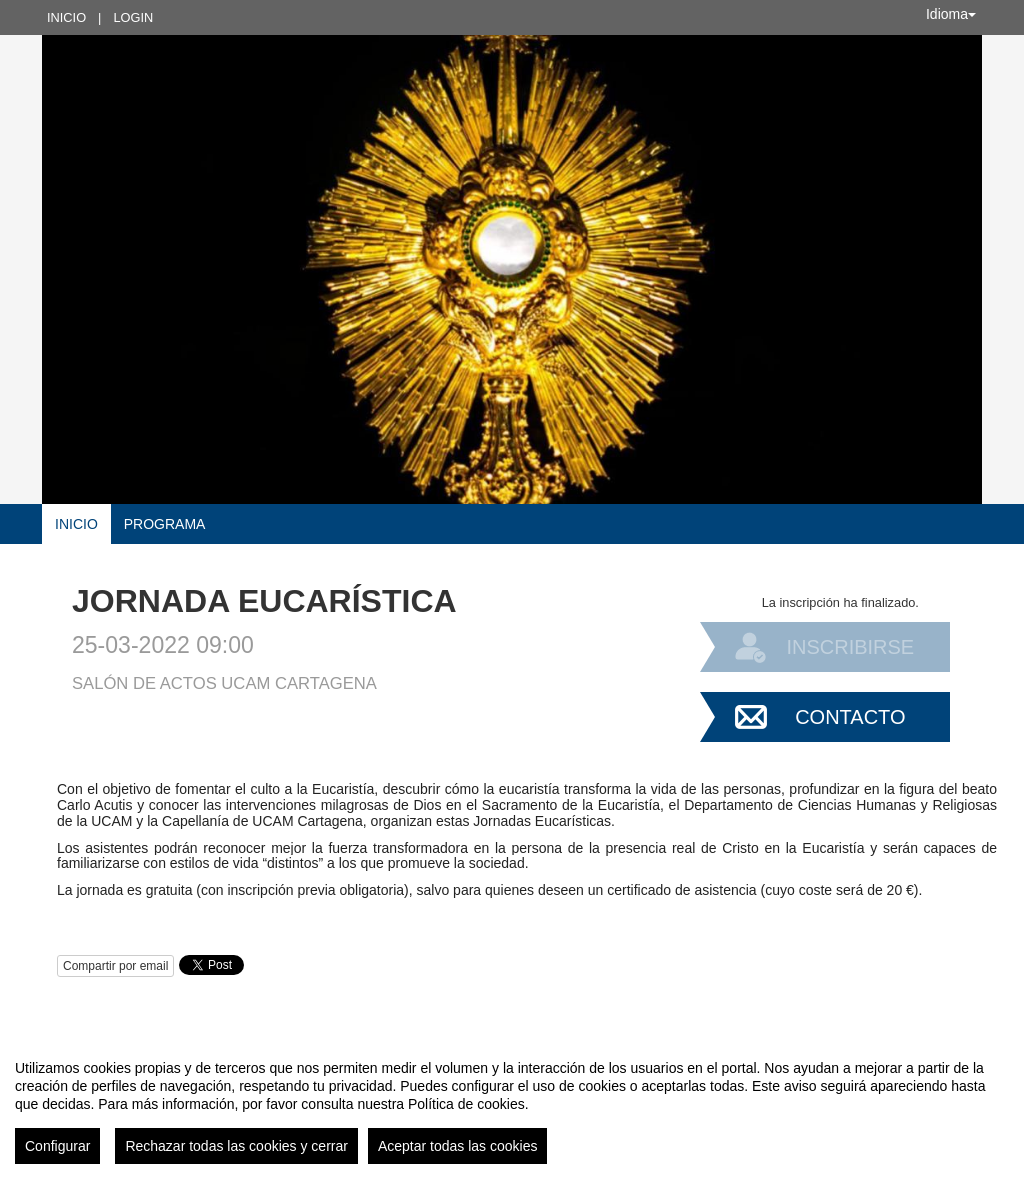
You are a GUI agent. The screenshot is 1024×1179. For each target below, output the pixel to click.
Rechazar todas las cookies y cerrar (236, 1146)
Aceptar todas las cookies (458, 1146)
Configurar (57, 1146)
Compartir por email (115, 966)
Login (133, 17)
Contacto (850, 717)
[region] (512, 1104)
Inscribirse (850, 647)
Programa (165, 524)
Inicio (66, 17)
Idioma (951, 14)
